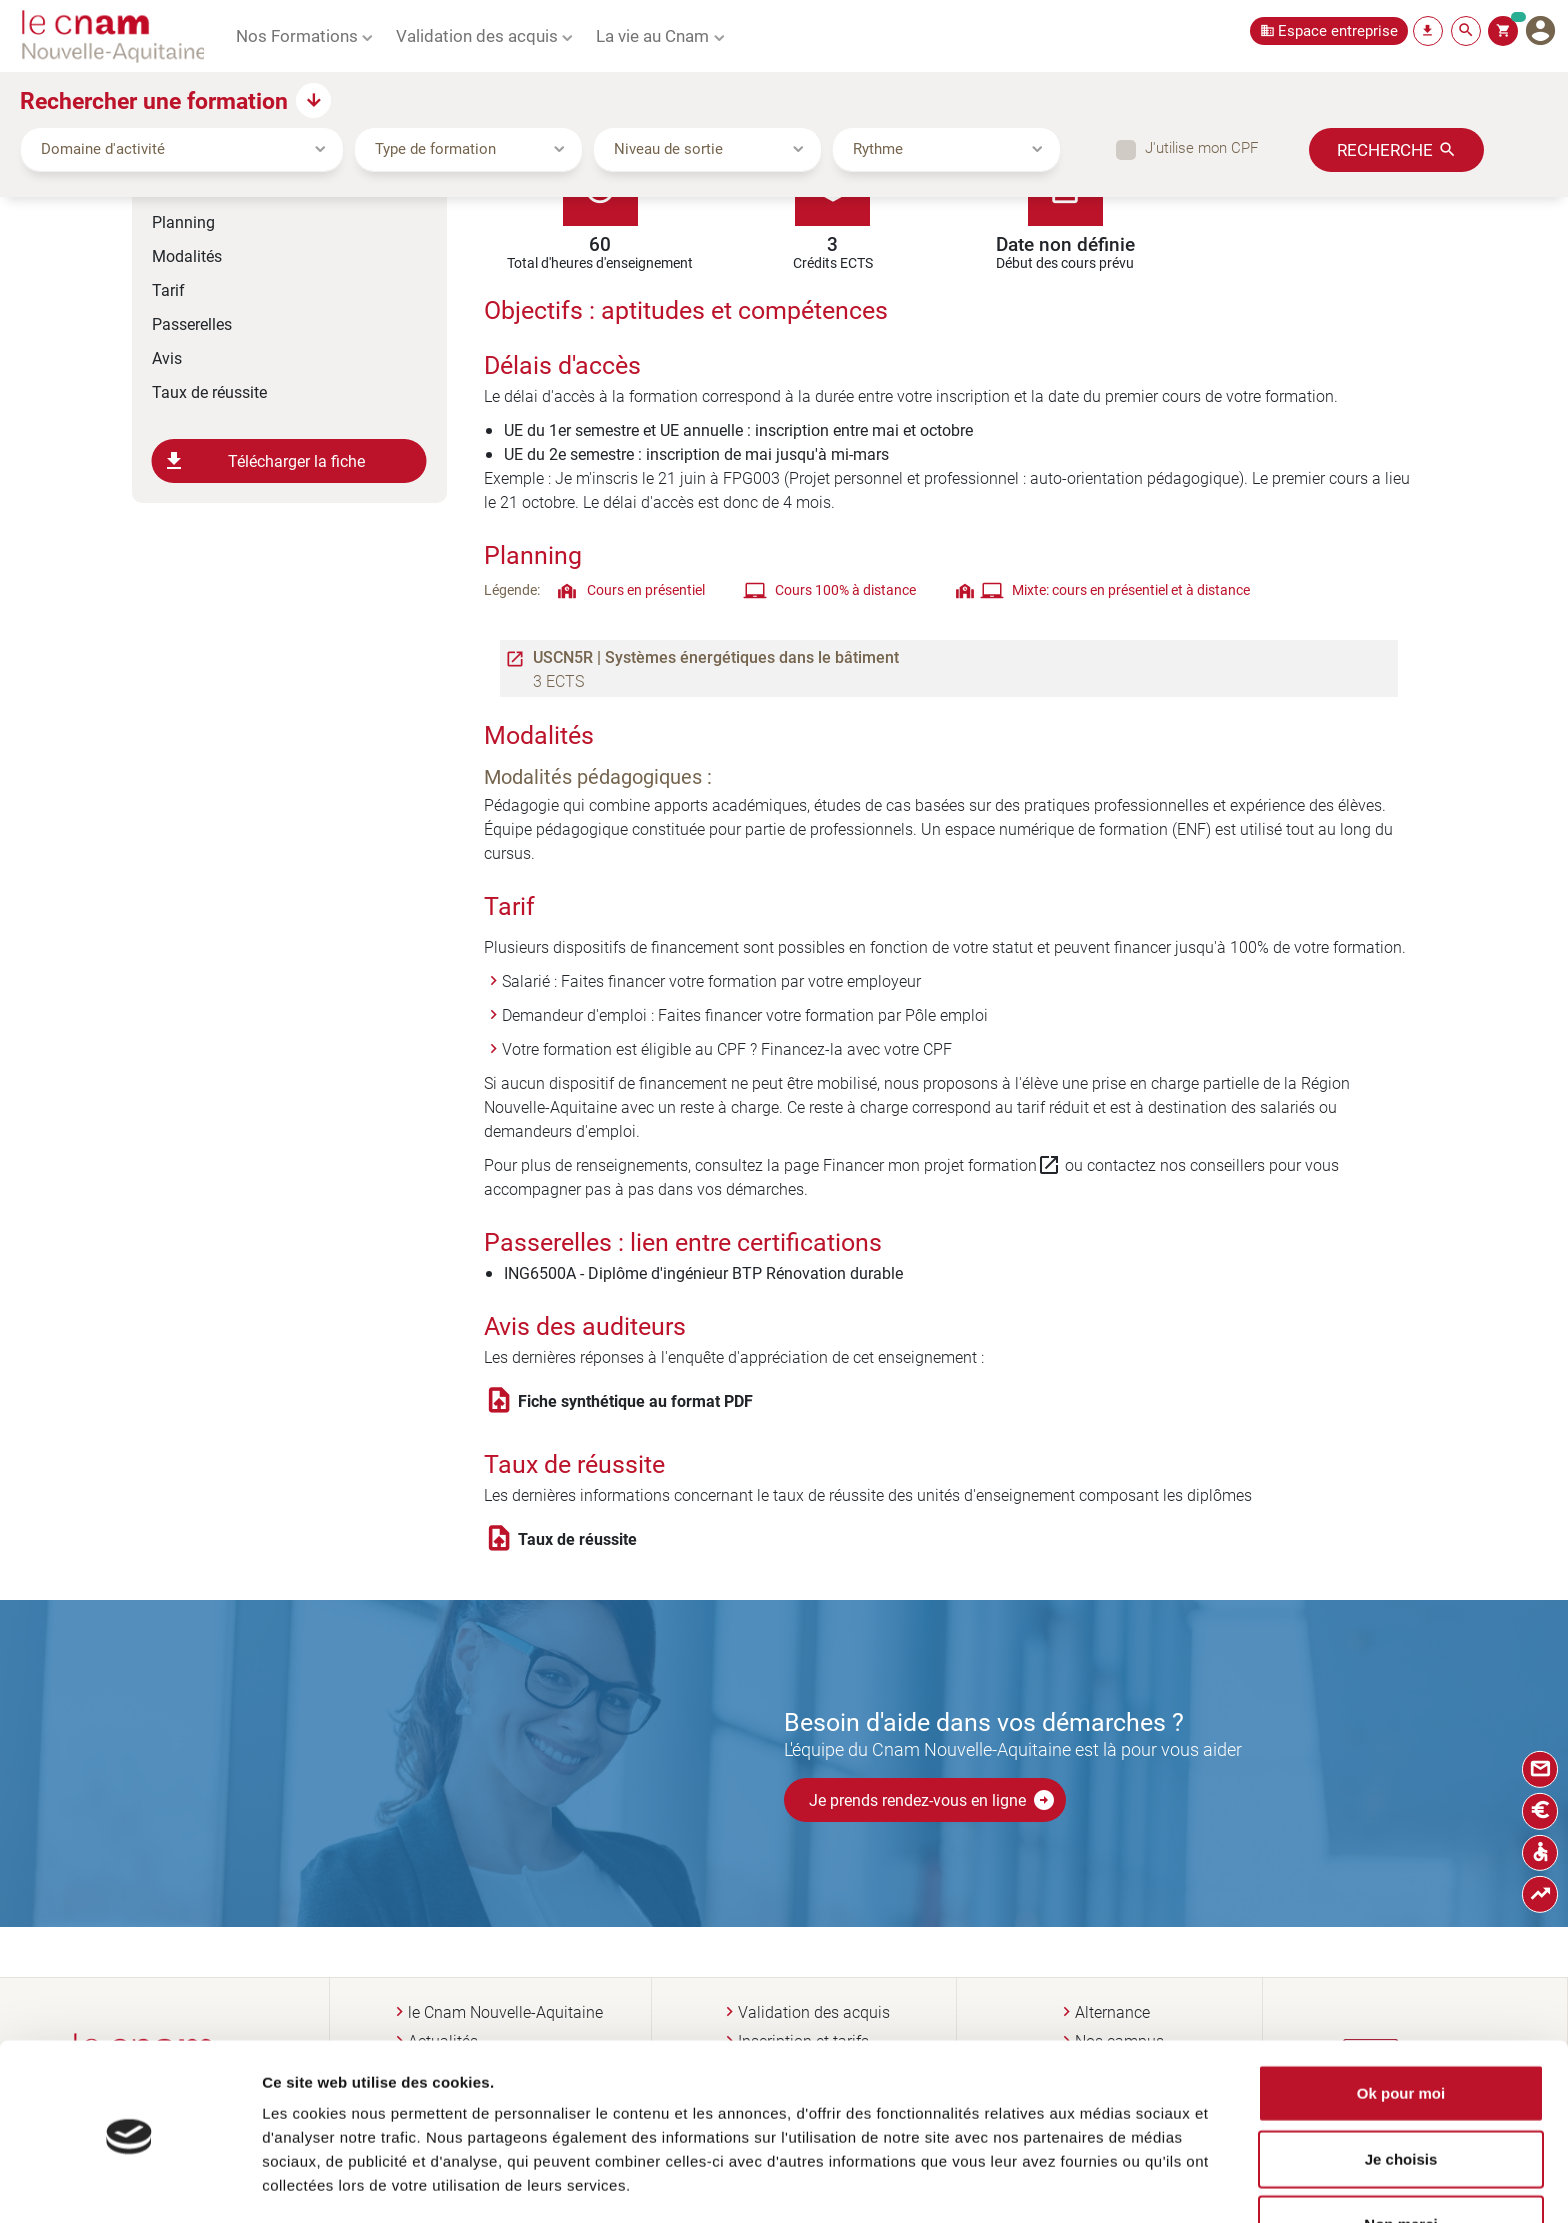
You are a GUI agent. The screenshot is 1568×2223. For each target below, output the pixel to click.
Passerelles (192, 323)
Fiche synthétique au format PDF (635, 1401)
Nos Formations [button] (297, 35)
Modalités (187, 255)
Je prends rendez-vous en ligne (932, 1800)
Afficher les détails (1083, 2183)
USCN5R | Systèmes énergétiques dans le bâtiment (716, 657)
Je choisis (1401, 2092)
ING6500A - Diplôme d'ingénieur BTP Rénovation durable (703, 1272)
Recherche (1385, 149)
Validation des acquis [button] (477, 35)
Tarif (168, 289)
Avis (167, 357)
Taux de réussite (209, 391)
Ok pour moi (1401, 2026)
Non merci (1400, 2157)
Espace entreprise (1338, 30)
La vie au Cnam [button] (652, 35)
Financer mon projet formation (942, 1165)
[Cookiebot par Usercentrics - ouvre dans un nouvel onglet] (129, 2184)
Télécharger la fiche (264, 461)
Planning (183, 221)
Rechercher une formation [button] (154, 100)
